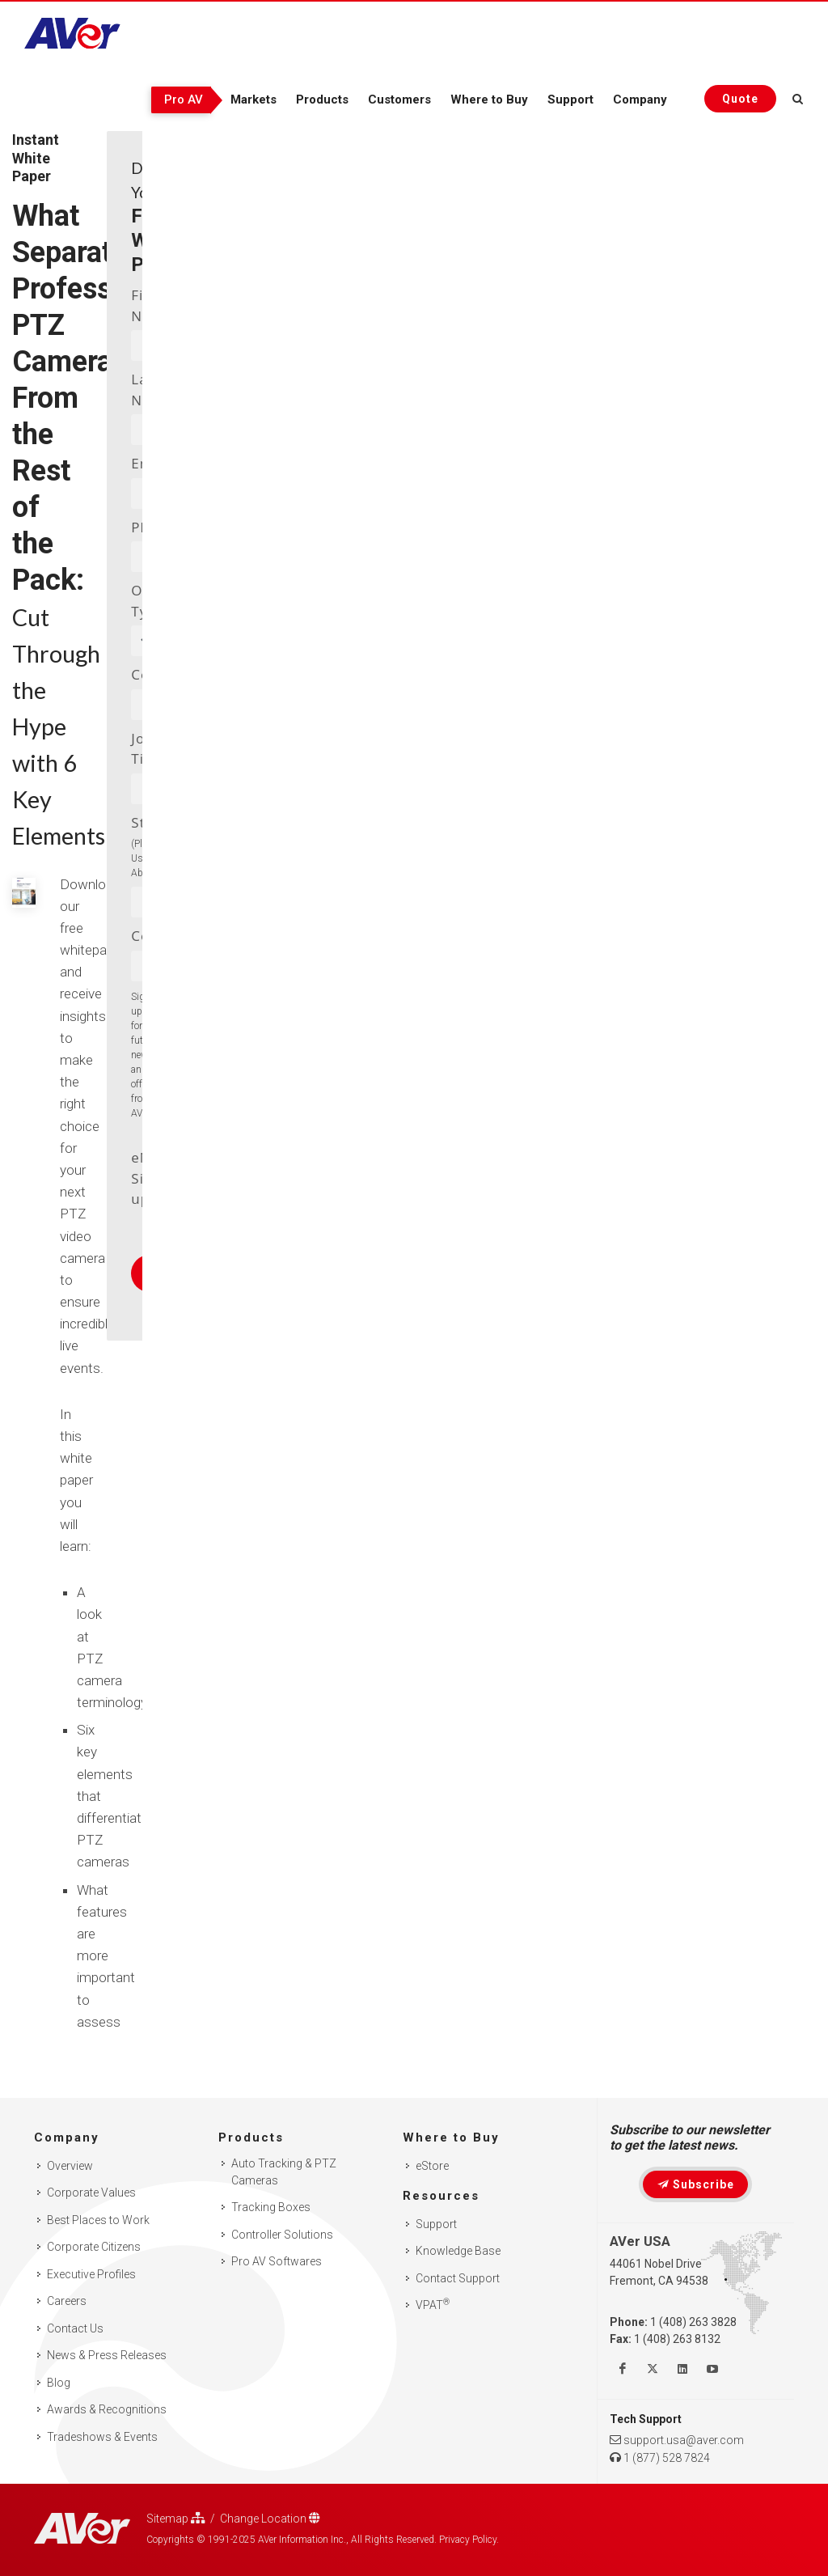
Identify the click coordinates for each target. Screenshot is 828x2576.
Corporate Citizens (94, 2246)
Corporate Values (91, 2192)
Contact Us (75, 2328)
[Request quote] (740, 98)
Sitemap (175, 2518)
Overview (70, 2165)
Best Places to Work (98, 2220)
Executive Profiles (91, 2274)
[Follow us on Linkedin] (682, 2369)
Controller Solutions (282, 2234)
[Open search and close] (798, 96)
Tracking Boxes (270, 2207)
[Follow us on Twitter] (652, 2369)
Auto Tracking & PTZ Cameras (283, 2172)
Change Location (270, 2518)
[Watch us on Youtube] (712, 2369)
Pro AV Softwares (276, 2261)
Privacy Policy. (469, 2539)
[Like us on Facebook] (623, 2369)
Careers (67, 2300)
